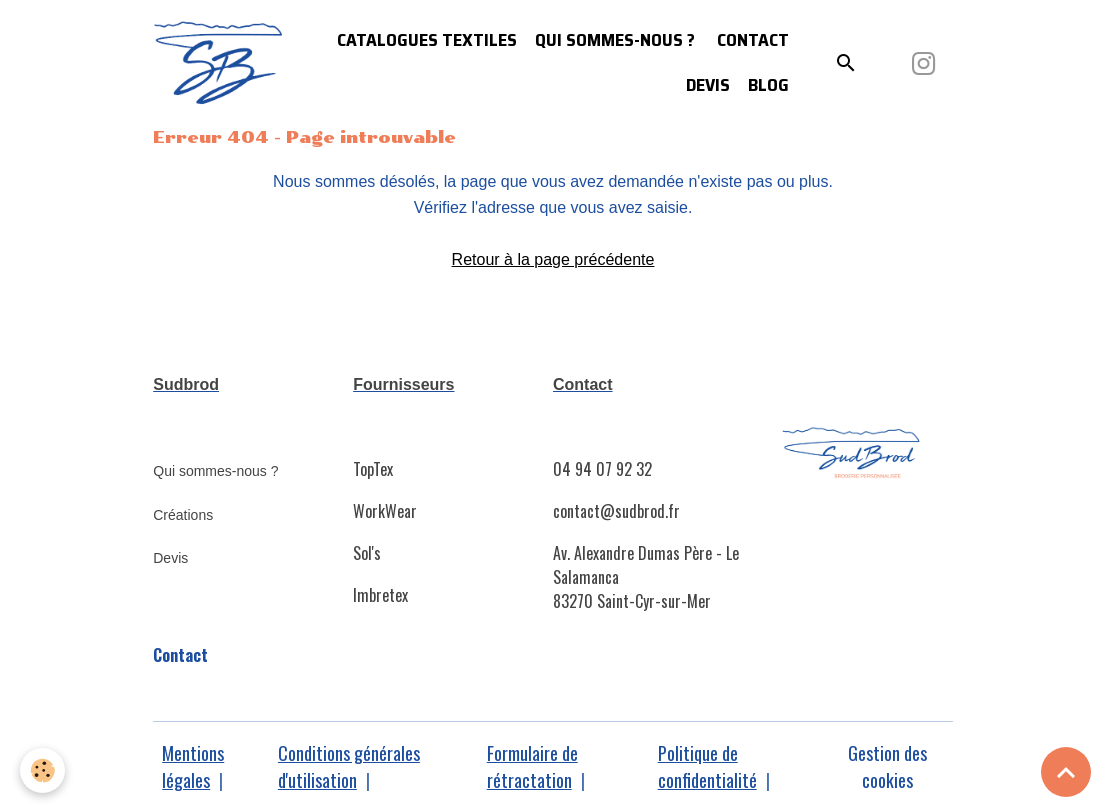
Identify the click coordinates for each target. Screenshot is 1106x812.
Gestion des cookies (887, 766)
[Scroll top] (1066, 772)
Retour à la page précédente (553, 259)
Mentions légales (193, 766)
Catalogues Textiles (427, 40)
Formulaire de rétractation (532, 766)
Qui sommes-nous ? (615, 40)
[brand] (218, 63)
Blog (768, 85)
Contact (751, 40)
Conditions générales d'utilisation (349, 766)
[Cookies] (42, 770)
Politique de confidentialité (707, 766)
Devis (708, 85)
